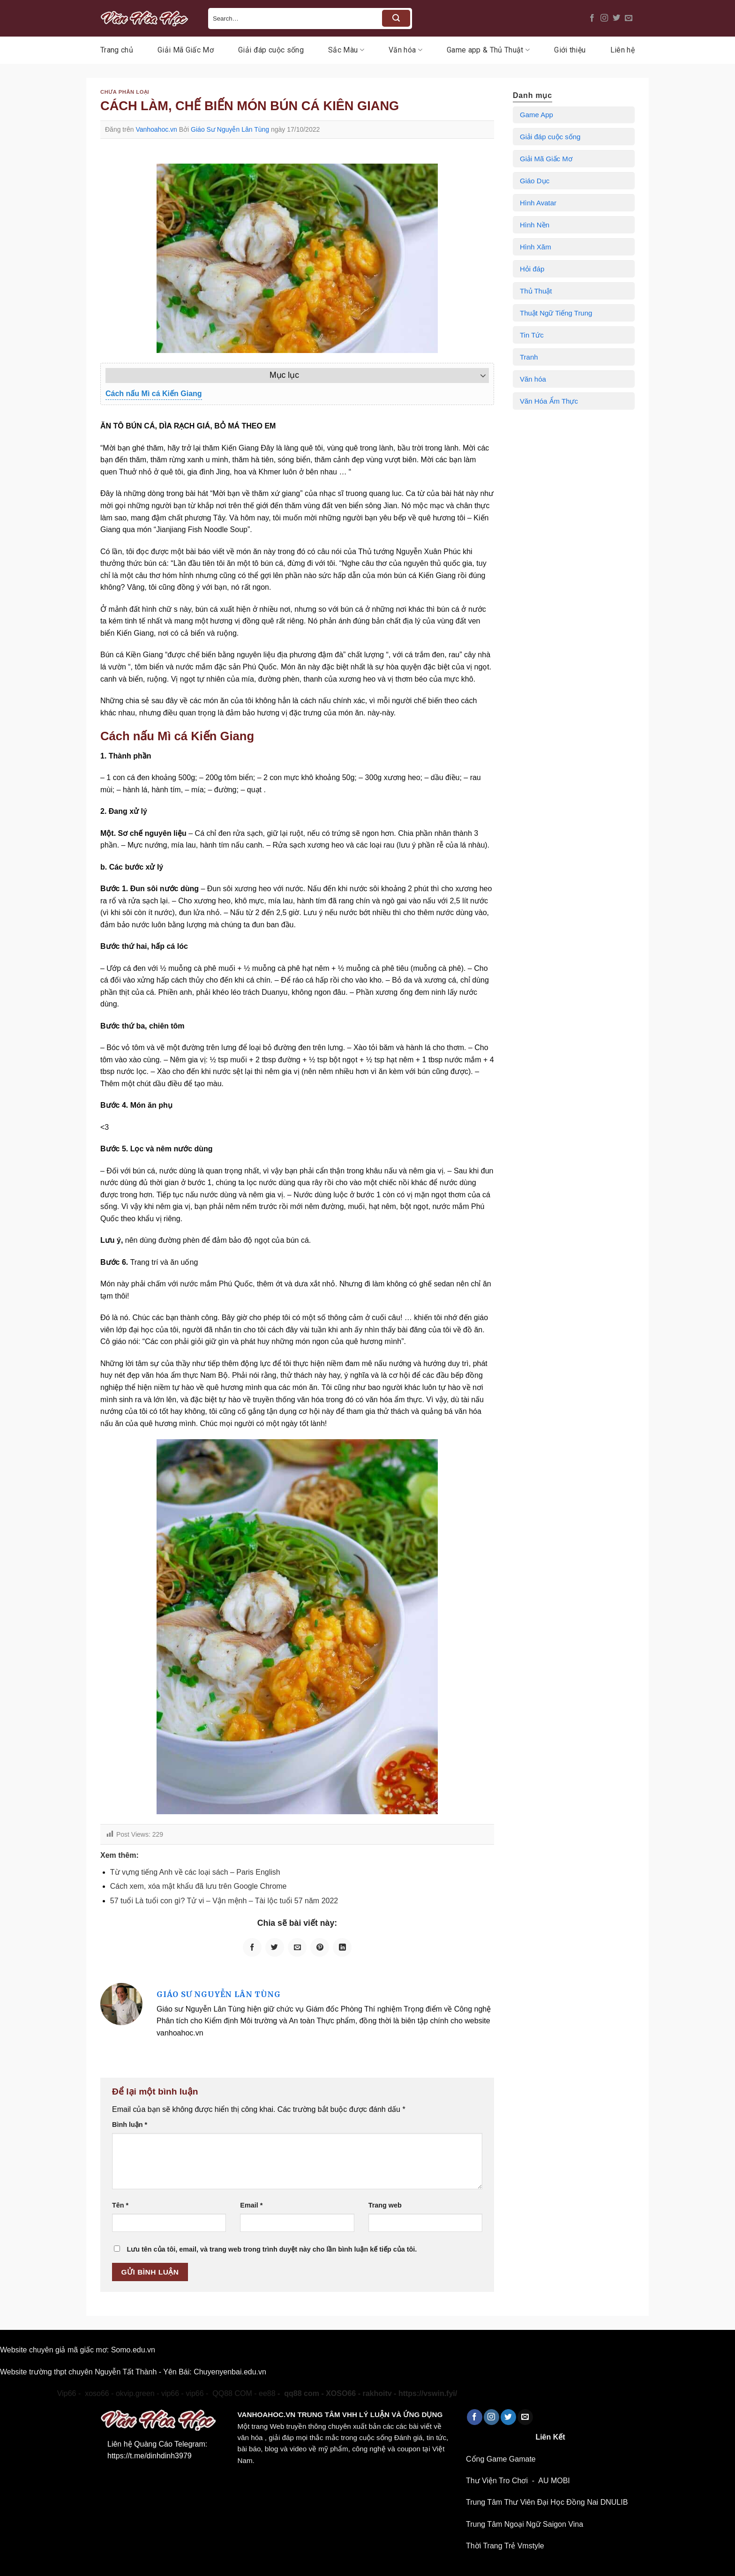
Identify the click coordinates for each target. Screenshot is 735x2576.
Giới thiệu (569, 49)
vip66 (170, 2393)
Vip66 (66, 2393)
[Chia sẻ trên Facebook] (252, 1947)
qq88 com (301, 2393)
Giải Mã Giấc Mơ (186, 49)
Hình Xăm (535, 247)
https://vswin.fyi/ (427, 2393)
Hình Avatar (538, 203)
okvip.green (135, 2393)
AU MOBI (554, 2481)
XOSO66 (341, 2393)
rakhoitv (376, 2393)
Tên (120, 2205)
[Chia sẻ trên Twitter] (274, 1947)
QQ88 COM (232, 2393)
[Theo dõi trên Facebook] (592, 18)
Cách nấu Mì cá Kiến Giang (153, 394)
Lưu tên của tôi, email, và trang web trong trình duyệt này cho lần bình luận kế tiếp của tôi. (272, 2249)
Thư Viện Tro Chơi (497, 2481)
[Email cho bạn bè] (297, 1947)
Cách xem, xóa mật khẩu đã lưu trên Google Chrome (198, 1886)
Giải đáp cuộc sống (271, 49)
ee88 (267, 2393)
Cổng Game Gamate (501, 2459)
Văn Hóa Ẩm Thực (549, 401)
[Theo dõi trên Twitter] (616, 18)
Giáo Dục (534, 181)
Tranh (529, 357)
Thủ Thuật (536, 291)
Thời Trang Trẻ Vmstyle (505, 2546)
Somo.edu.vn (133, 2350)
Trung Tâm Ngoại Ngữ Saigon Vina (524, 2524)
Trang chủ (116, 49)
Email (251, 2205)
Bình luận (129, 2124)
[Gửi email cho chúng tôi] (628, 18)
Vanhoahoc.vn (156, 129)
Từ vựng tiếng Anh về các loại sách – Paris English (195, 1872)
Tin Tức (532, 335)
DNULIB (614, 2502)
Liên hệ (622, 49)
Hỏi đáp (532, 269)
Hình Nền (534, 225)
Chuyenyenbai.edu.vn (230, 2372)
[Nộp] (396, 18)
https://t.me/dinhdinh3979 (149, 2456)
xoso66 (36, 2393)
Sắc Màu (346, 50)
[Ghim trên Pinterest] (319, 1947)
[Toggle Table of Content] (478, 375)
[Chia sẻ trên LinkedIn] (342, 1947)
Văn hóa (405, 50)
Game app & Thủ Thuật (488, 50)
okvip (8, 2393)
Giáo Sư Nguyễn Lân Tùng (230, 129)
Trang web (385, 2205)
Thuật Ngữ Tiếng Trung (556, 313)
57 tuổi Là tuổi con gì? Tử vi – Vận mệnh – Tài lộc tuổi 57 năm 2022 (224, 1901)
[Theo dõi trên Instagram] (604, 18)
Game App (536, 115)
